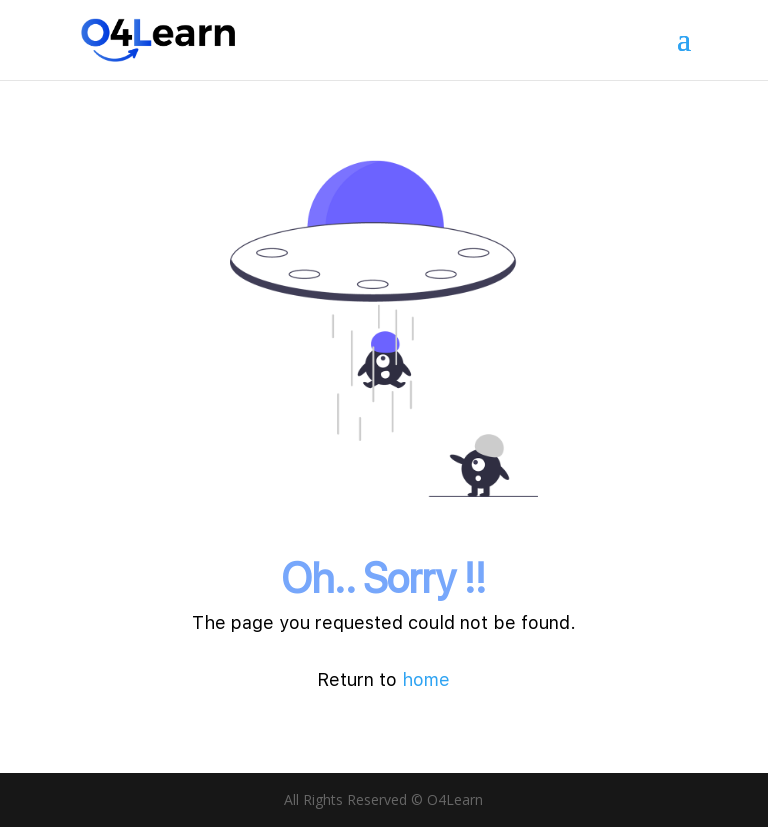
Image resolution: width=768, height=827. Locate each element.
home (426, 679)
